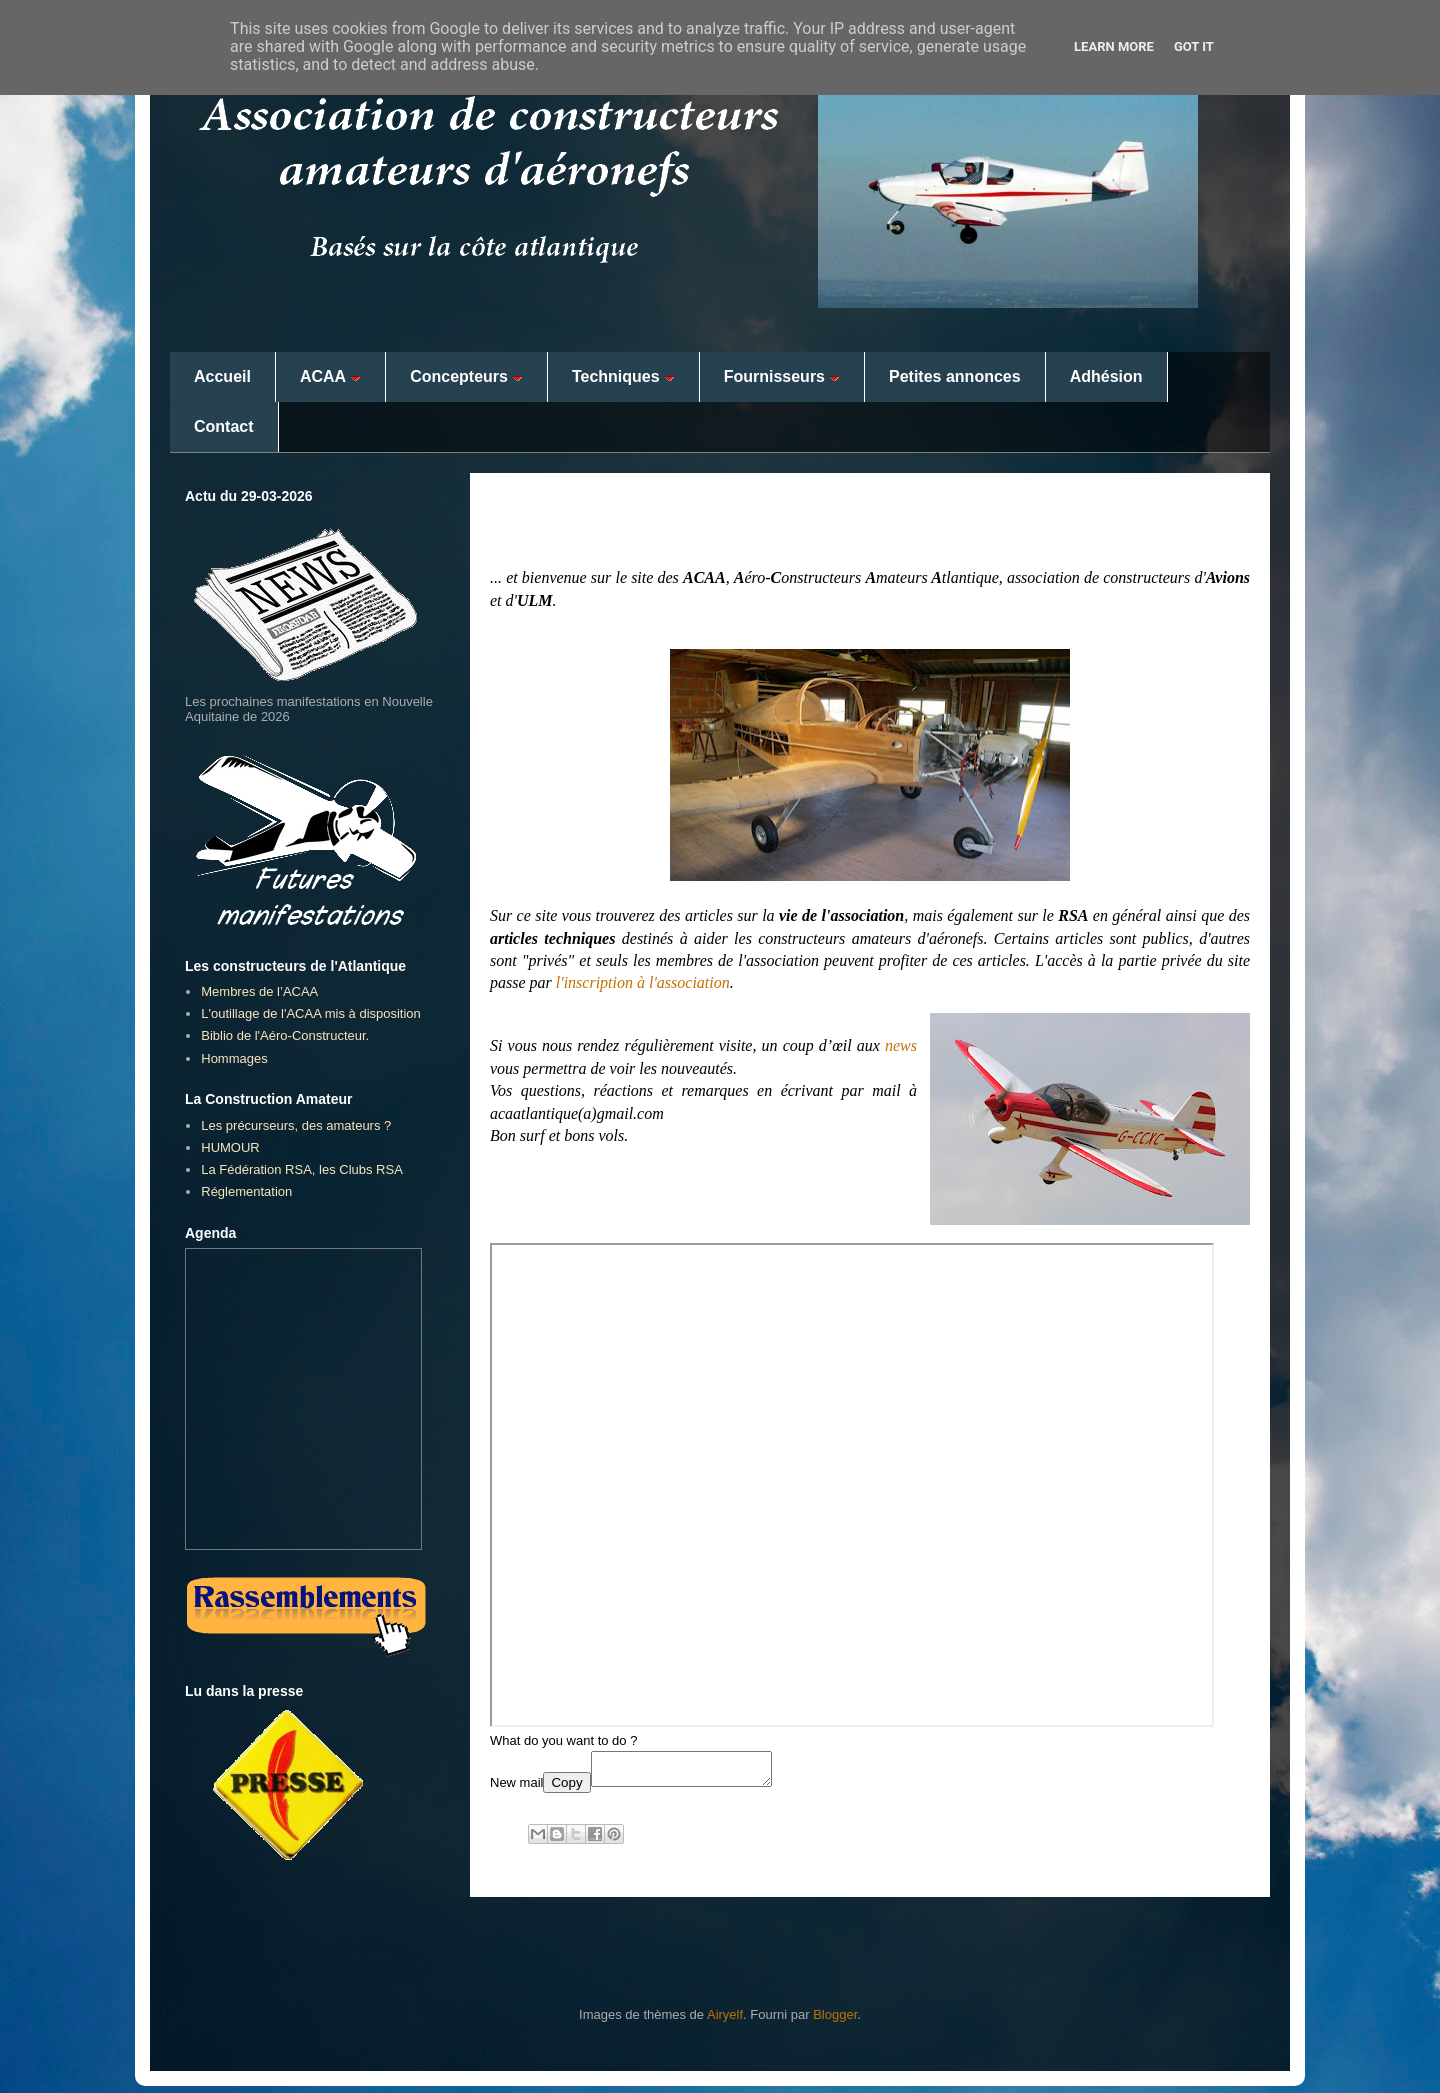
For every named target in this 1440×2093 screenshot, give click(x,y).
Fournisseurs (782, 376)
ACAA (330, 376)
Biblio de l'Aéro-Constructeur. (285, 1035)
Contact (224, 426)
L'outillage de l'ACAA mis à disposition (311, 1013)
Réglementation (246, 1191)
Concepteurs (466, 376)
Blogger (835, 2020)
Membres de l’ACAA (259, 991)
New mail (516, 1788)
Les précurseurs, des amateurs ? (296, 1125)
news (901, 1045)
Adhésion (1106, 376)
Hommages (234, 1058)
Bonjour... (536, 524)
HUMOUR (230, 1147)
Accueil (222, 376)
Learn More (1114, 46)
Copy (566, 1788)
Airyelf (725, 2020)
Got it (1194, 46)
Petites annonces (955, 376)
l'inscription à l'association (643, 982)
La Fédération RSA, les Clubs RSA (302, 1169)
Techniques (623, 376)
